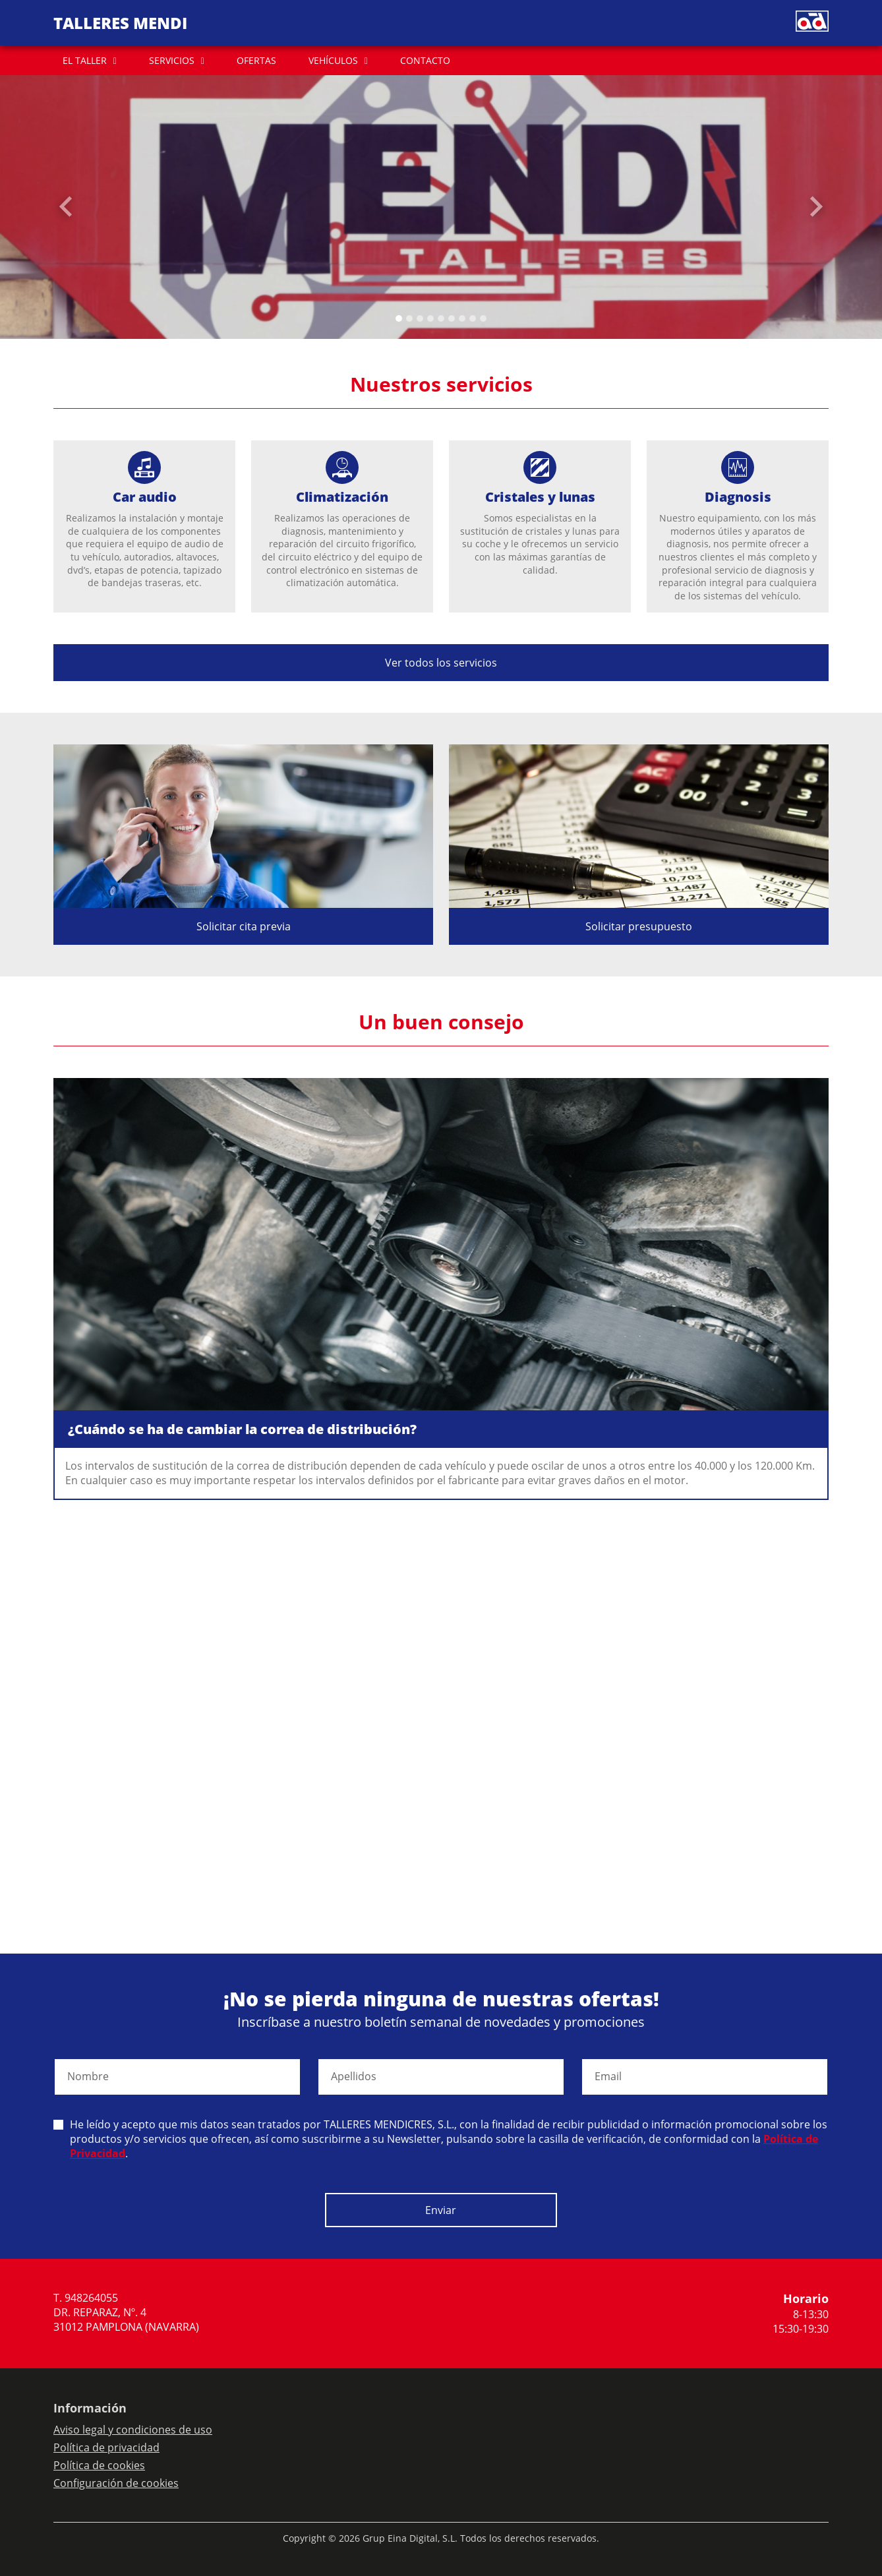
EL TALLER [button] (85, 60)
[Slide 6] (462, 318)
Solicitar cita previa (243, 926)
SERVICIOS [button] (171, 60)
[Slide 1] (409, 318)
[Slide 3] (430, 318)
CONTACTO (425, 60)
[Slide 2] (420, 318)
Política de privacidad (106, 2447)
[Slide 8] (483, 318)
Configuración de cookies (116, 2483)
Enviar (440, 2210)
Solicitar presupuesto (638, 926)
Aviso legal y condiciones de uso (132, 2429)
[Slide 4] (441, 318)
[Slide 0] (399, 318)
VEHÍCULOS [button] (333, 60)
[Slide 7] (472, 318)
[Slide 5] (451, 318)
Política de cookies (99, 2465)
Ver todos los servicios (441, 662)
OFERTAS (256, 60)
